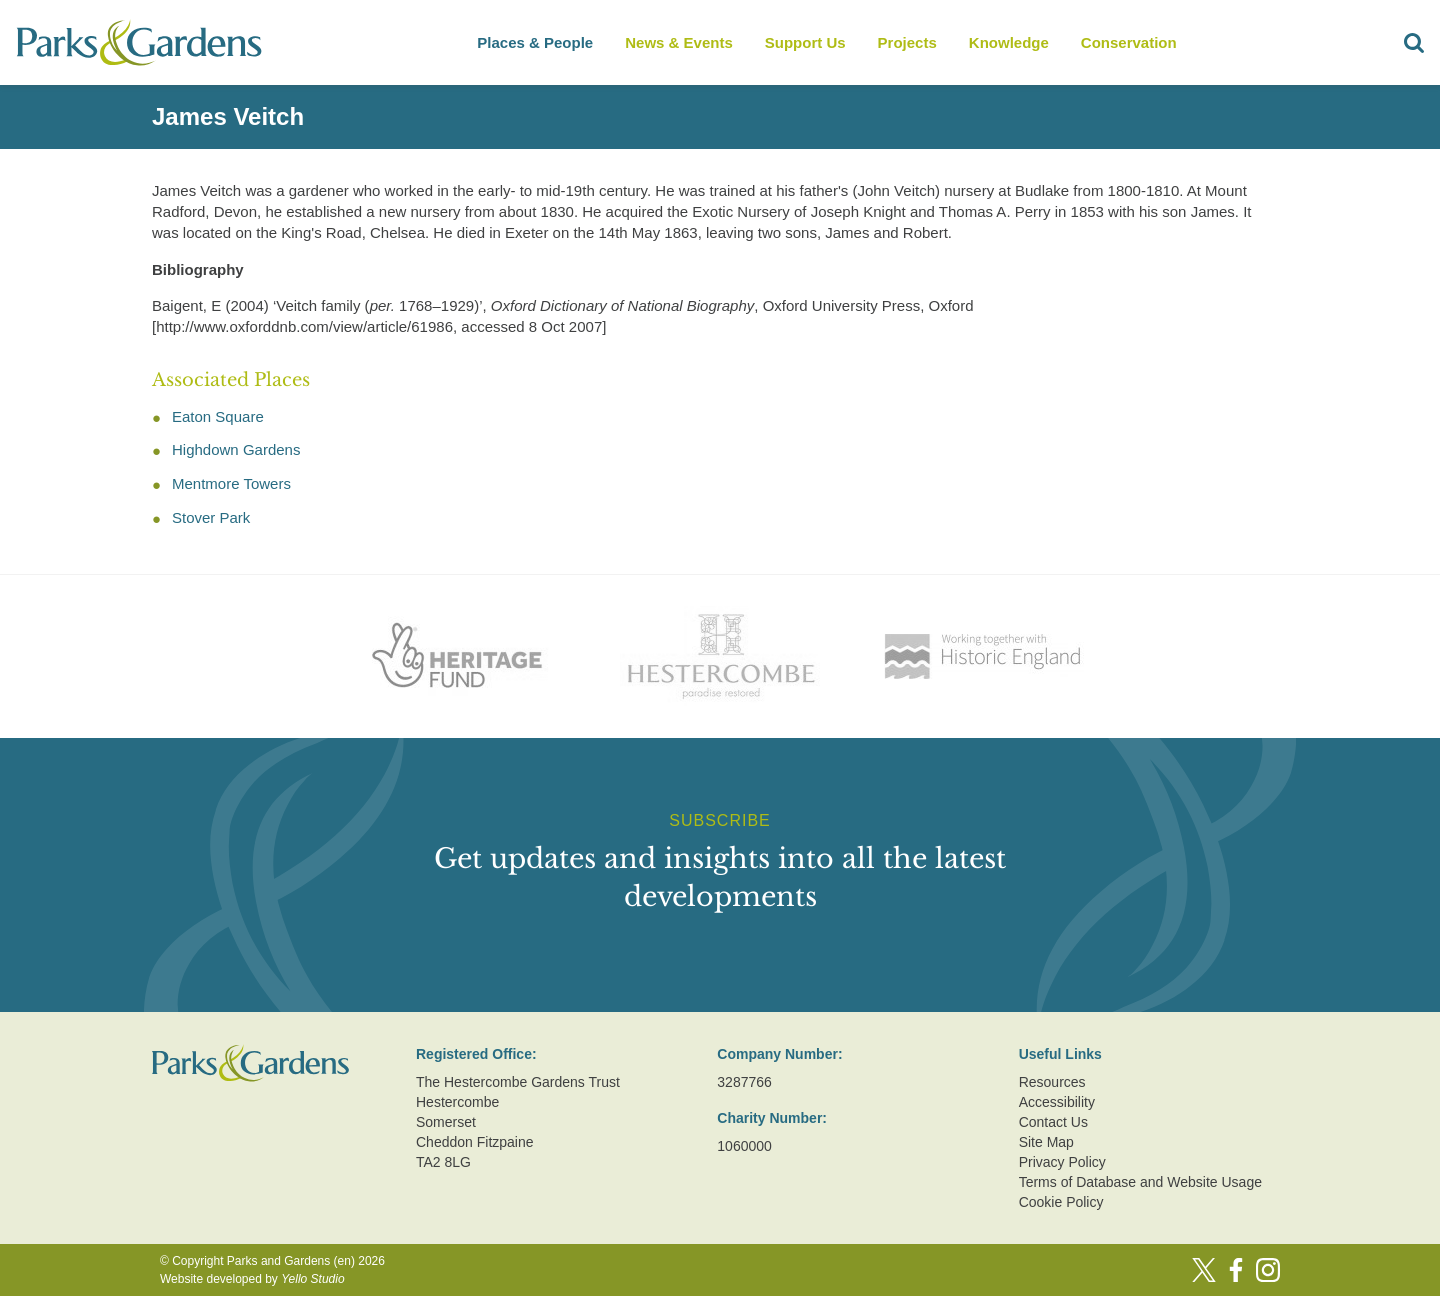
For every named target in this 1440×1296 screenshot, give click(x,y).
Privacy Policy (1062, 1162)
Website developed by (252, 1279)
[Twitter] (1204, 1270)
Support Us (805, 42)
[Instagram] (1268, 1270)
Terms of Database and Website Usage (1140, 1182)
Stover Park (211, 517)
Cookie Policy (1061, 1202)
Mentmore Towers (231, 483)
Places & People (535, 42)
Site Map (1046, 1142)
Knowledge (1009, 42)
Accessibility (1057, 1102)
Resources (1052, 1082)
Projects (907, 42)
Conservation (1129, 42)
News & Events (679, 42)
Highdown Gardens (236, 449)
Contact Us (1053, 1122)
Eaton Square (218, 416)
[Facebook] (1236, 1270)
